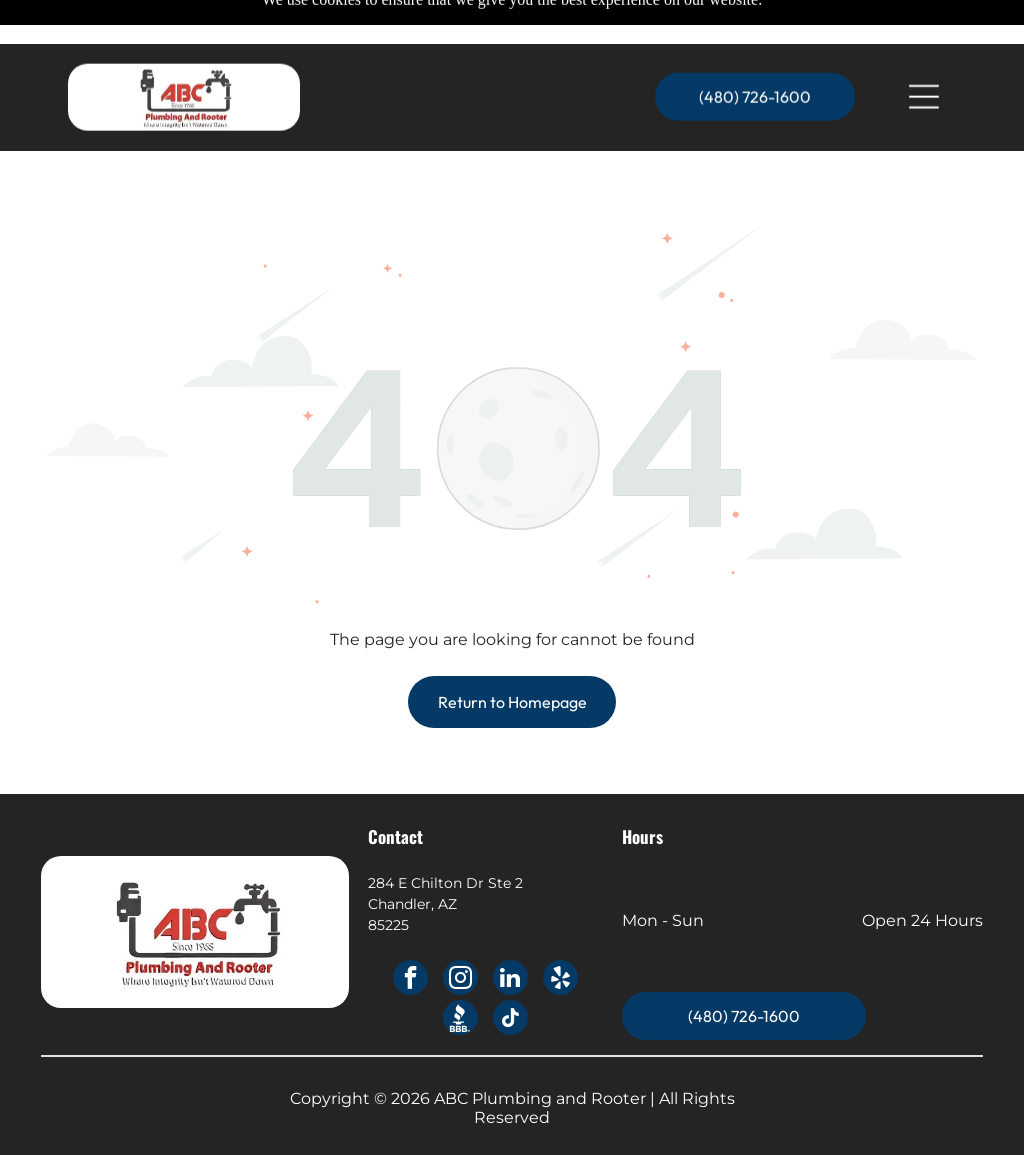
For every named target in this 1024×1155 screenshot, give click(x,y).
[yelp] (560, 930)
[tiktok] (510, 970)
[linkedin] (510, 930)
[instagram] (460, 930)
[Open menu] (924, 53)
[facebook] (410, 930)
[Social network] (460, 970)
